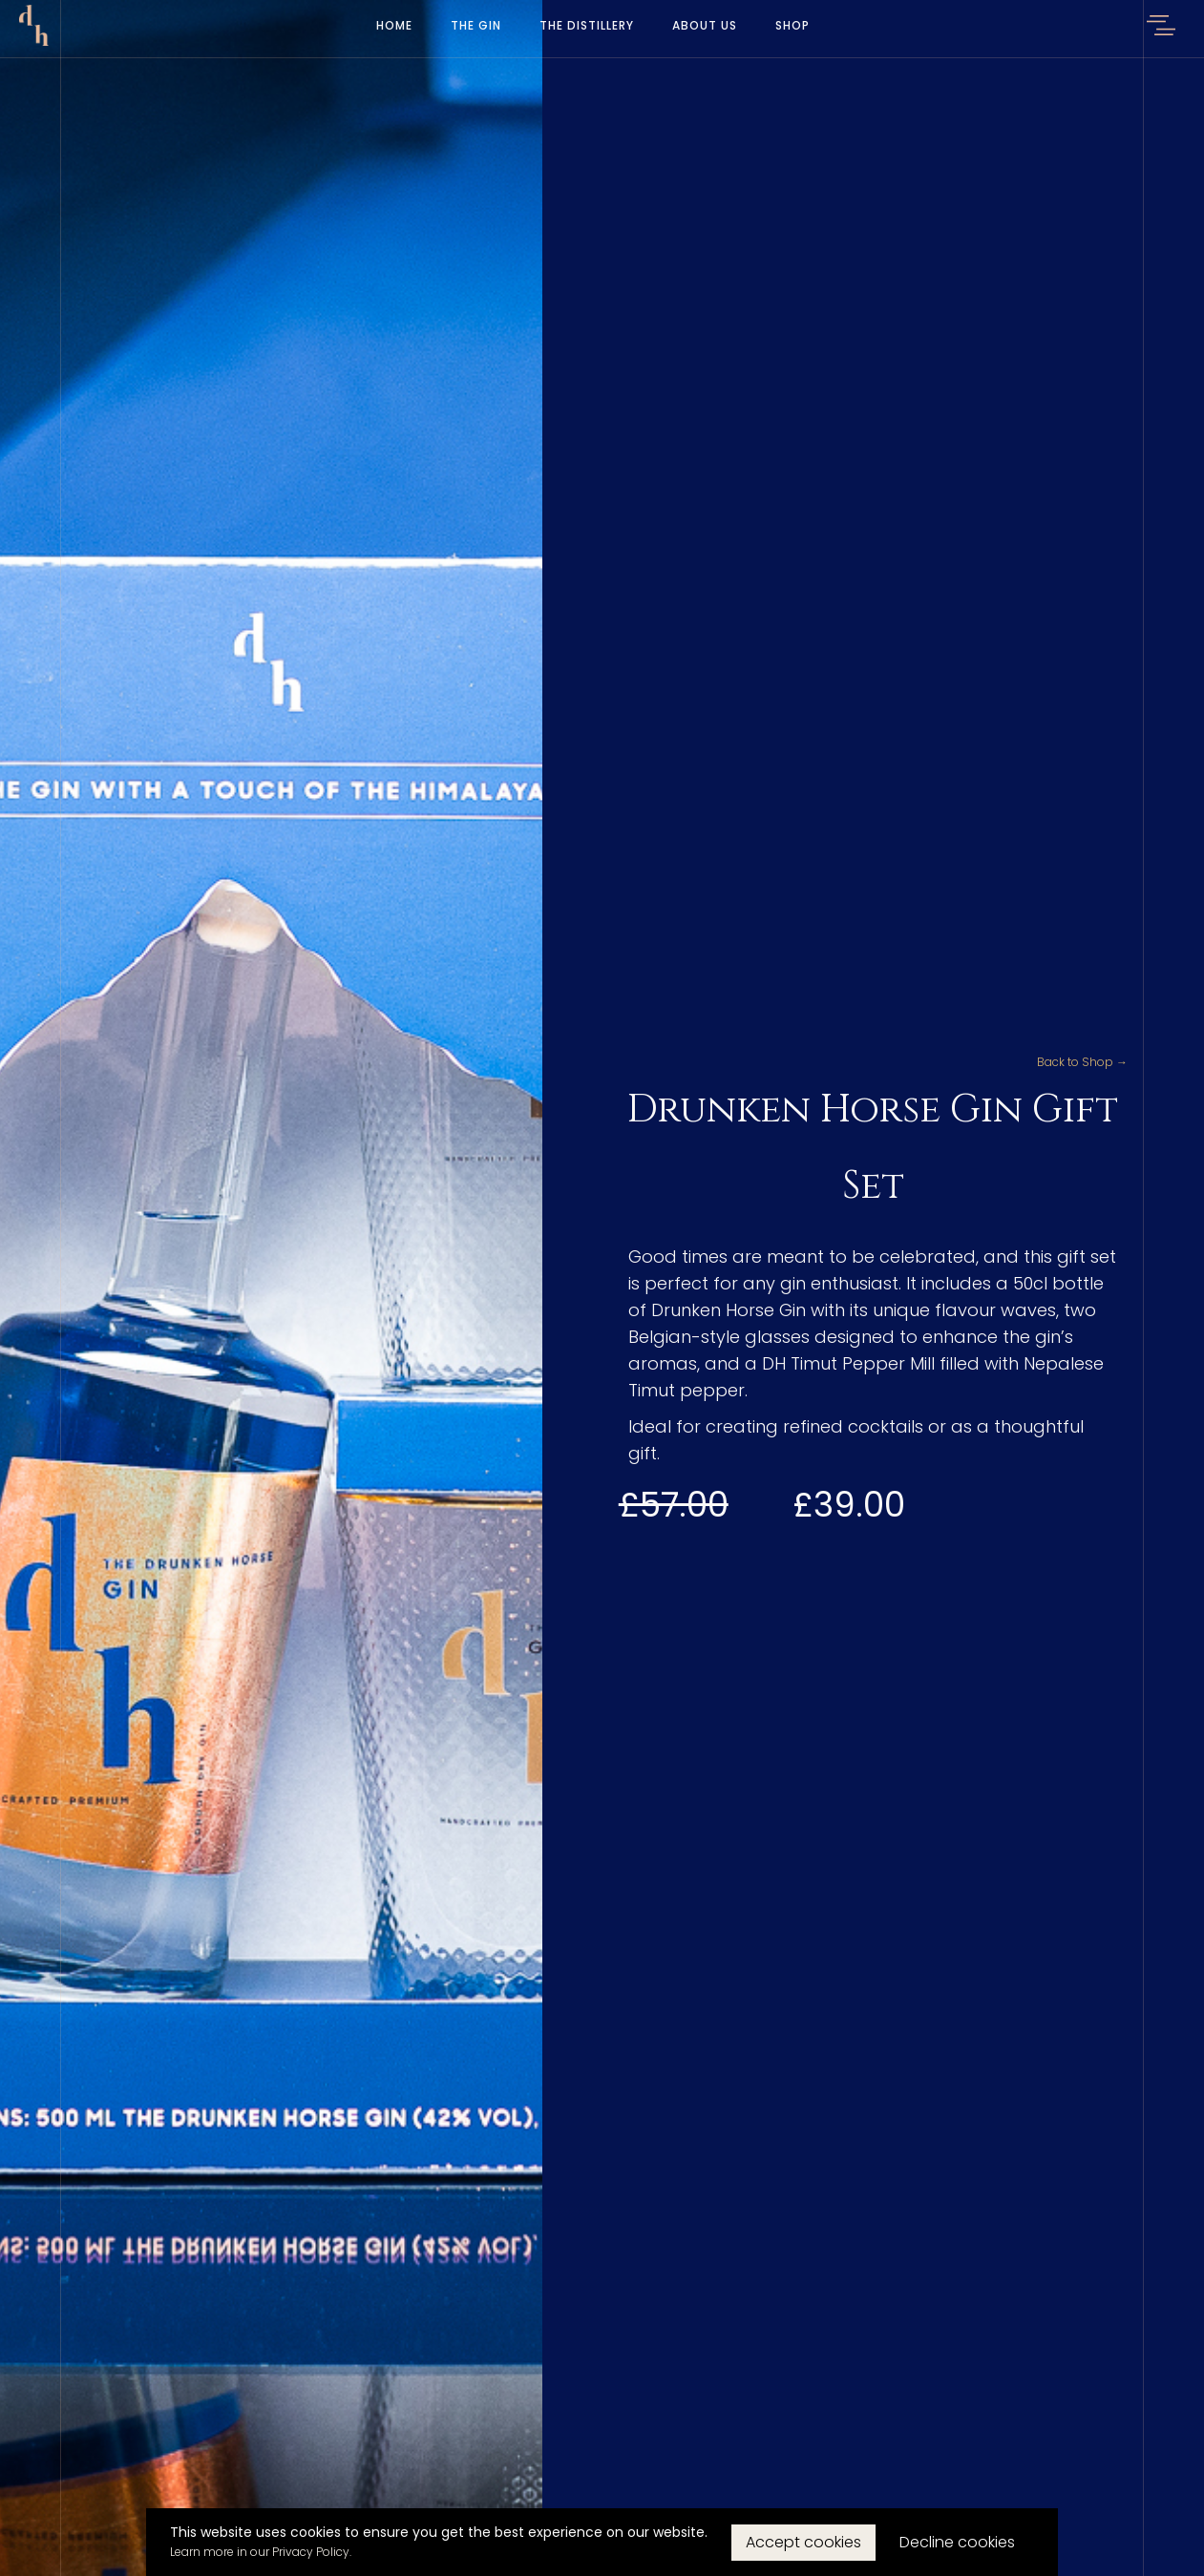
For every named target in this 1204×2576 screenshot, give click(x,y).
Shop (792, 25)
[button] (1161, 28)
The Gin (476, 25)
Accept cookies (803, 2542)
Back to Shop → (1082, 1062)
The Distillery (586, 25)
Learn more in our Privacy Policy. (260, 2552)
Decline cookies (957, 2542)
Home (394, 25)
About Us (704, 25)
